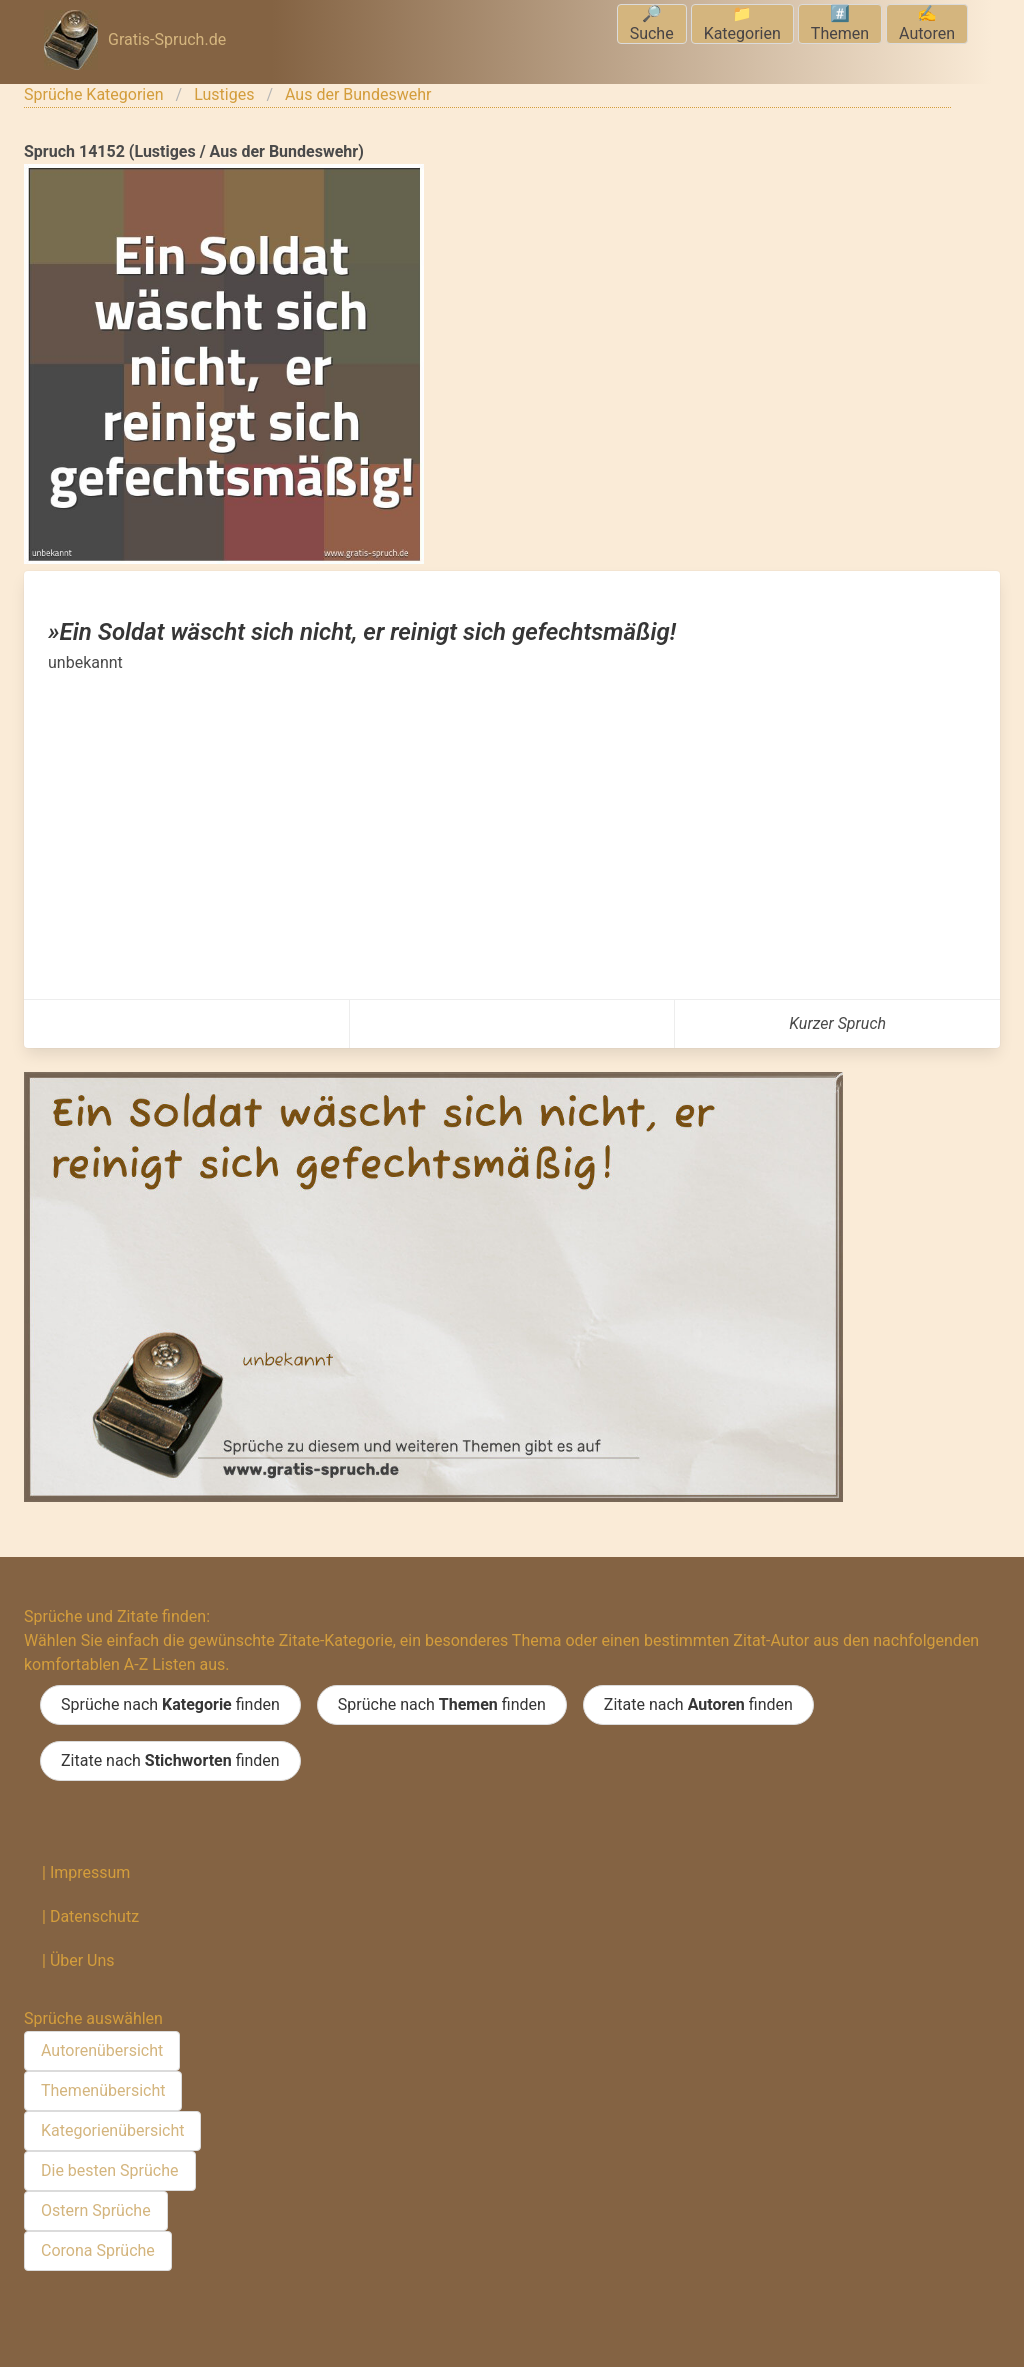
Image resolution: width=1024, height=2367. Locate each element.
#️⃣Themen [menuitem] (840, 23)
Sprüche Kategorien (94, 94)
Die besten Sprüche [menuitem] (110, 2170)
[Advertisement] (512, 825)
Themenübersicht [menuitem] (103, 2090)
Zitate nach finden (698, 1705)
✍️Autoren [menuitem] (927, 23)
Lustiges (224, 94)
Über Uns (82, 1960)
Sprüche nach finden (170, 1705)
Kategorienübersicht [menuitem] (112, 2130)
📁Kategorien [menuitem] (742, 23)
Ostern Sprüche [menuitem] (96, 2210)
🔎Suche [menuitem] (652, 23)
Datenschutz (94, 1916)
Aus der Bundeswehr (358, 94)
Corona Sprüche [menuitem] (98, 2250)
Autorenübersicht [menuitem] (102, 2050)
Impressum (90, 1872)
